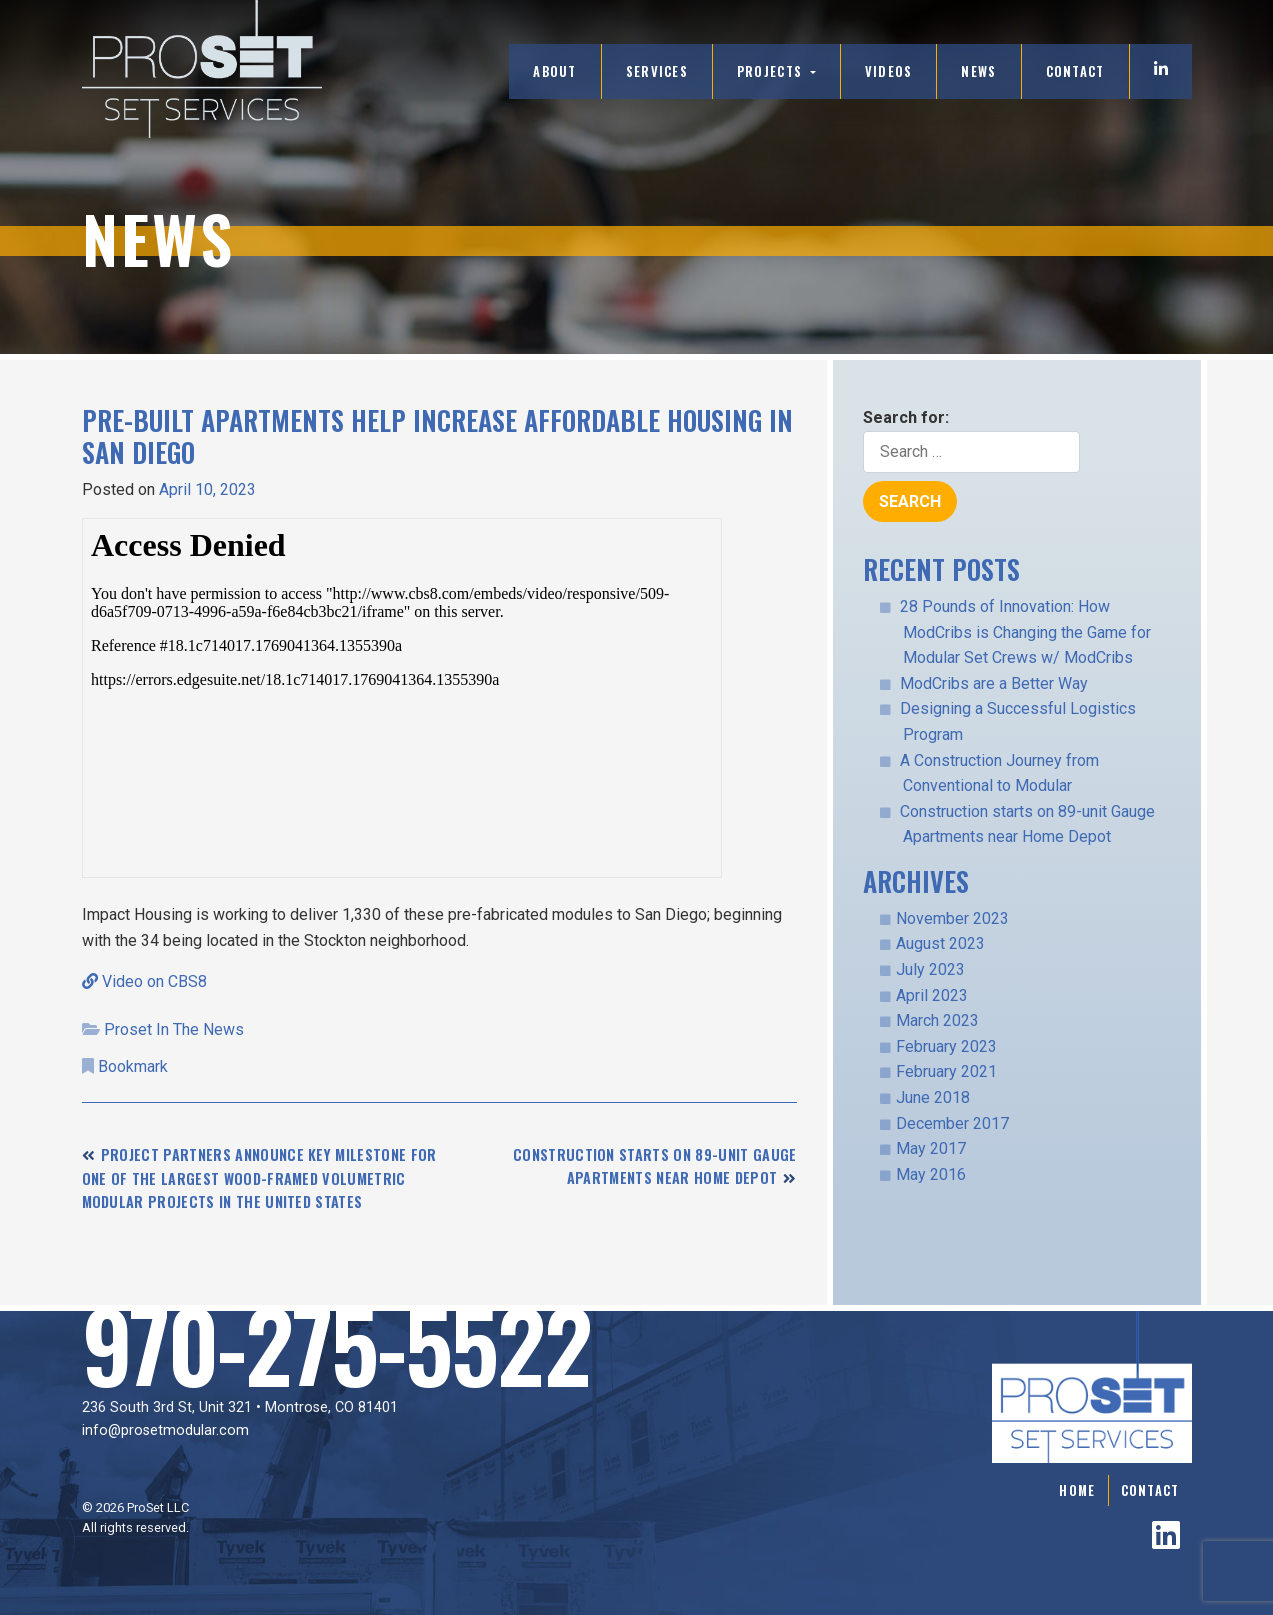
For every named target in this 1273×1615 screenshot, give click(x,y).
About (554, 71)
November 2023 (952, 918)
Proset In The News (174, 1029)
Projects (772, 71)
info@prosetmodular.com (165, 1430)
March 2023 (937, 1020)
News (978, 71)
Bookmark (133, 1066)
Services (657, 71)
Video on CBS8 (144, 981)
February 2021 (946, 1071)
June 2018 (933, 1097)
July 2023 (930, 969)
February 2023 (946, 1046)
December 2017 (952, 1123)
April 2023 (932, 995)
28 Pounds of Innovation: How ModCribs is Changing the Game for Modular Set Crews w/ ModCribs (1025, 632)
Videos (889, 71)
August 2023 (940, 943)
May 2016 (931, 1174)
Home (1077, 1490)
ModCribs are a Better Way (994, 683)
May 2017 (931, 1148)
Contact (1075, 71)
